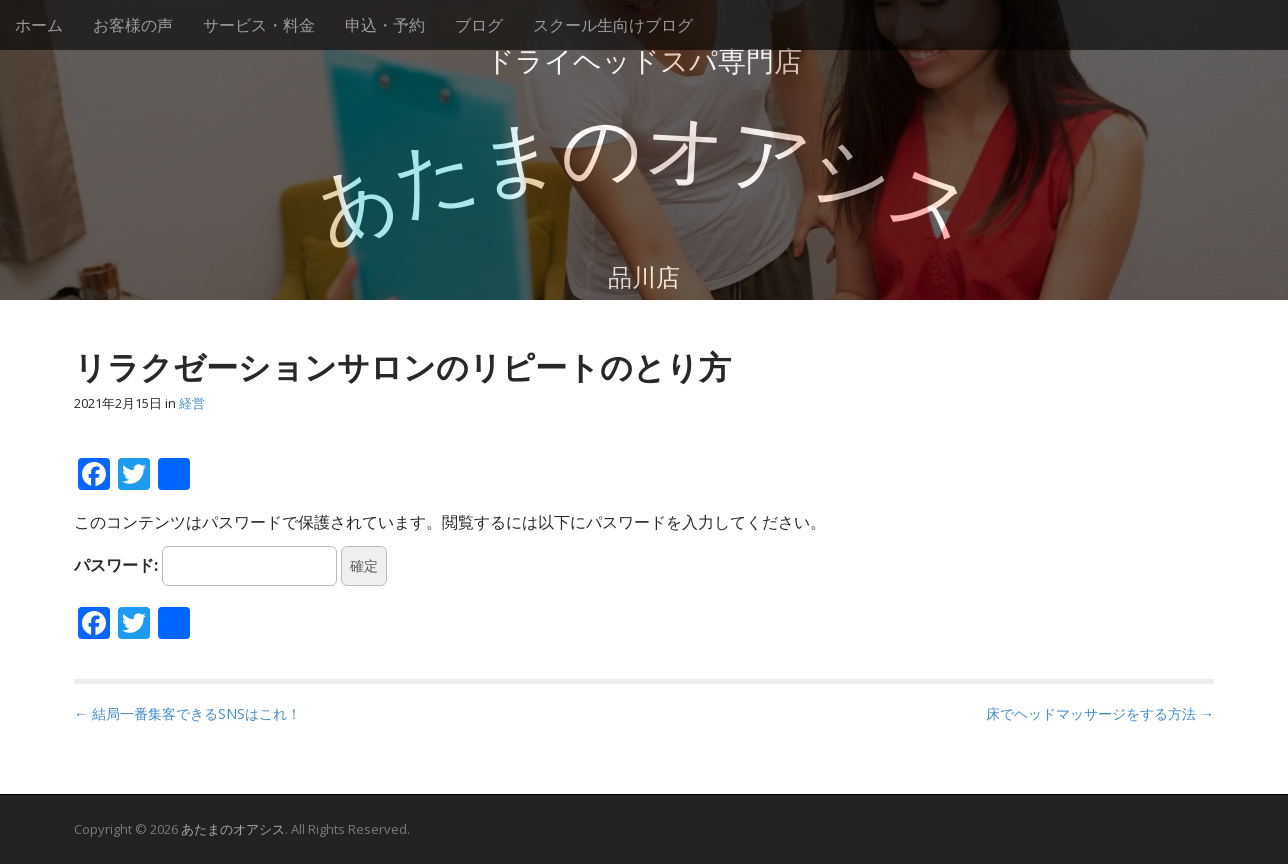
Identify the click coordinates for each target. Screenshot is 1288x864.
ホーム (39, 25)
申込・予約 (385, 25)
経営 (192, 403)
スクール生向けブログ (613, 25)
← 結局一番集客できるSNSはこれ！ (187, 713)
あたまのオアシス (233, 829)
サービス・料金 (259, 25)
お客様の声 (133, 25)
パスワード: (205, 566)
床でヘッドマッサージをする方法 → (1100, 713)
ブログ (479, 25)
